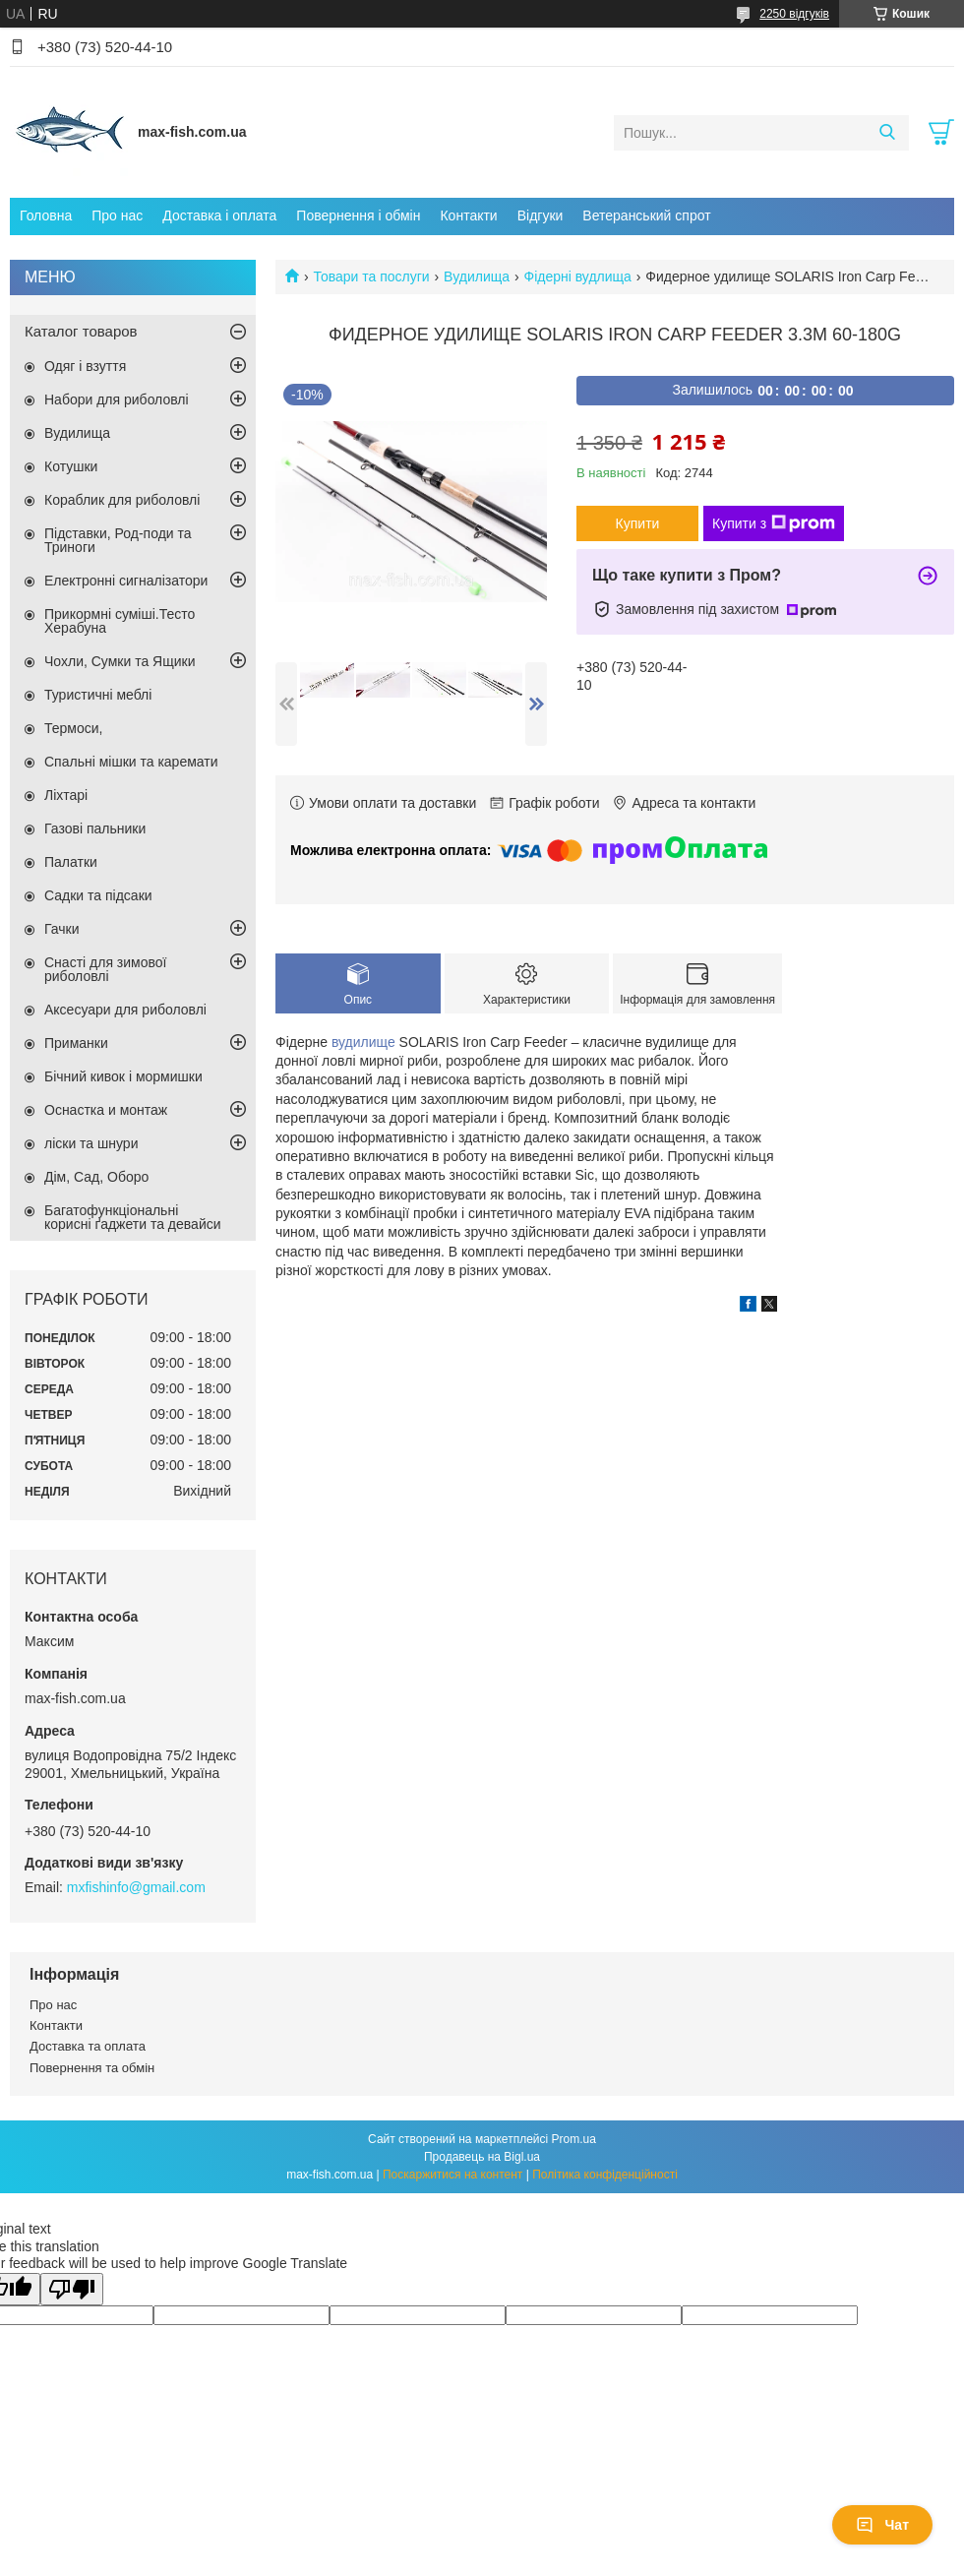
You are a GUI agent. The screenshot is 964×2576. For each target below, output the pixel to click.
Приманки (76, 1043)
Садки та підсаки (98, 895)
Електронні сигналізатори (126, 580)
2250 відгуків (794, 14)
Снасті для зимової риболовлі (105, 969)
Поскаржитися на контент (452, 2174)
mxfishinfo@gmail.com (136, 1887)
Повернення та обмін (92, 2067)
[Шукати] (887, 133)
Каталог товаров (81, 331)
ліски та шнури (91, 1143)
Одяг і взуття (85, 366)
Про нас (117, 215)
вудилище (363, 1042)
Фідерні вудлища (578, 276)
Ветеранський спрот (646, 215)
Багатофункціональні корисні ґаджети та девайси (132, 1217)
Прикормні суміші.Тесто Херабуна (119, 621)
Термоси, (73, 728)
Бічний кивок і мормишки (123, 1076)
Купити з (773, 523)
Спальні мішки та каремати (131, 761)
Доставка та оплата (88, 2046)
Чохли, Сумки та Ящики (119, 661)
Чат (882, 2525)
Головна (46, 215)
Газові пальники (95, 828)
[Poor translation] (71, 2289)
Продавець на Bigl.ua (482, 2157)
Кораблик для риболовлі (122, 500)
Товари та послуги (371, 276)
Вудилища (477, 276)
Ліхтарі (66, 795)
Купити (638, 523)
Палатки (70, 862)
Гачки (62, 929)
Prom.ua (574, 2139)
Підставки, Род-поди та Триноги (118, 540)
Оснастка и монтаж (105, 1110)
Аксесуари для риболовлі (125, 1009)
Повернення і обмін (358, 215)
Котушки (70, 466)
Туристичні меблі (97, 695)
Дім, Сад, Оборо (96, 1177)
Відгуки (540, 215)
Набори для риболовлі (116, 399)
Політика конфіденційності (605, 2174)
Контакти (468, 215)
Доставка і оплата (219, 215)
